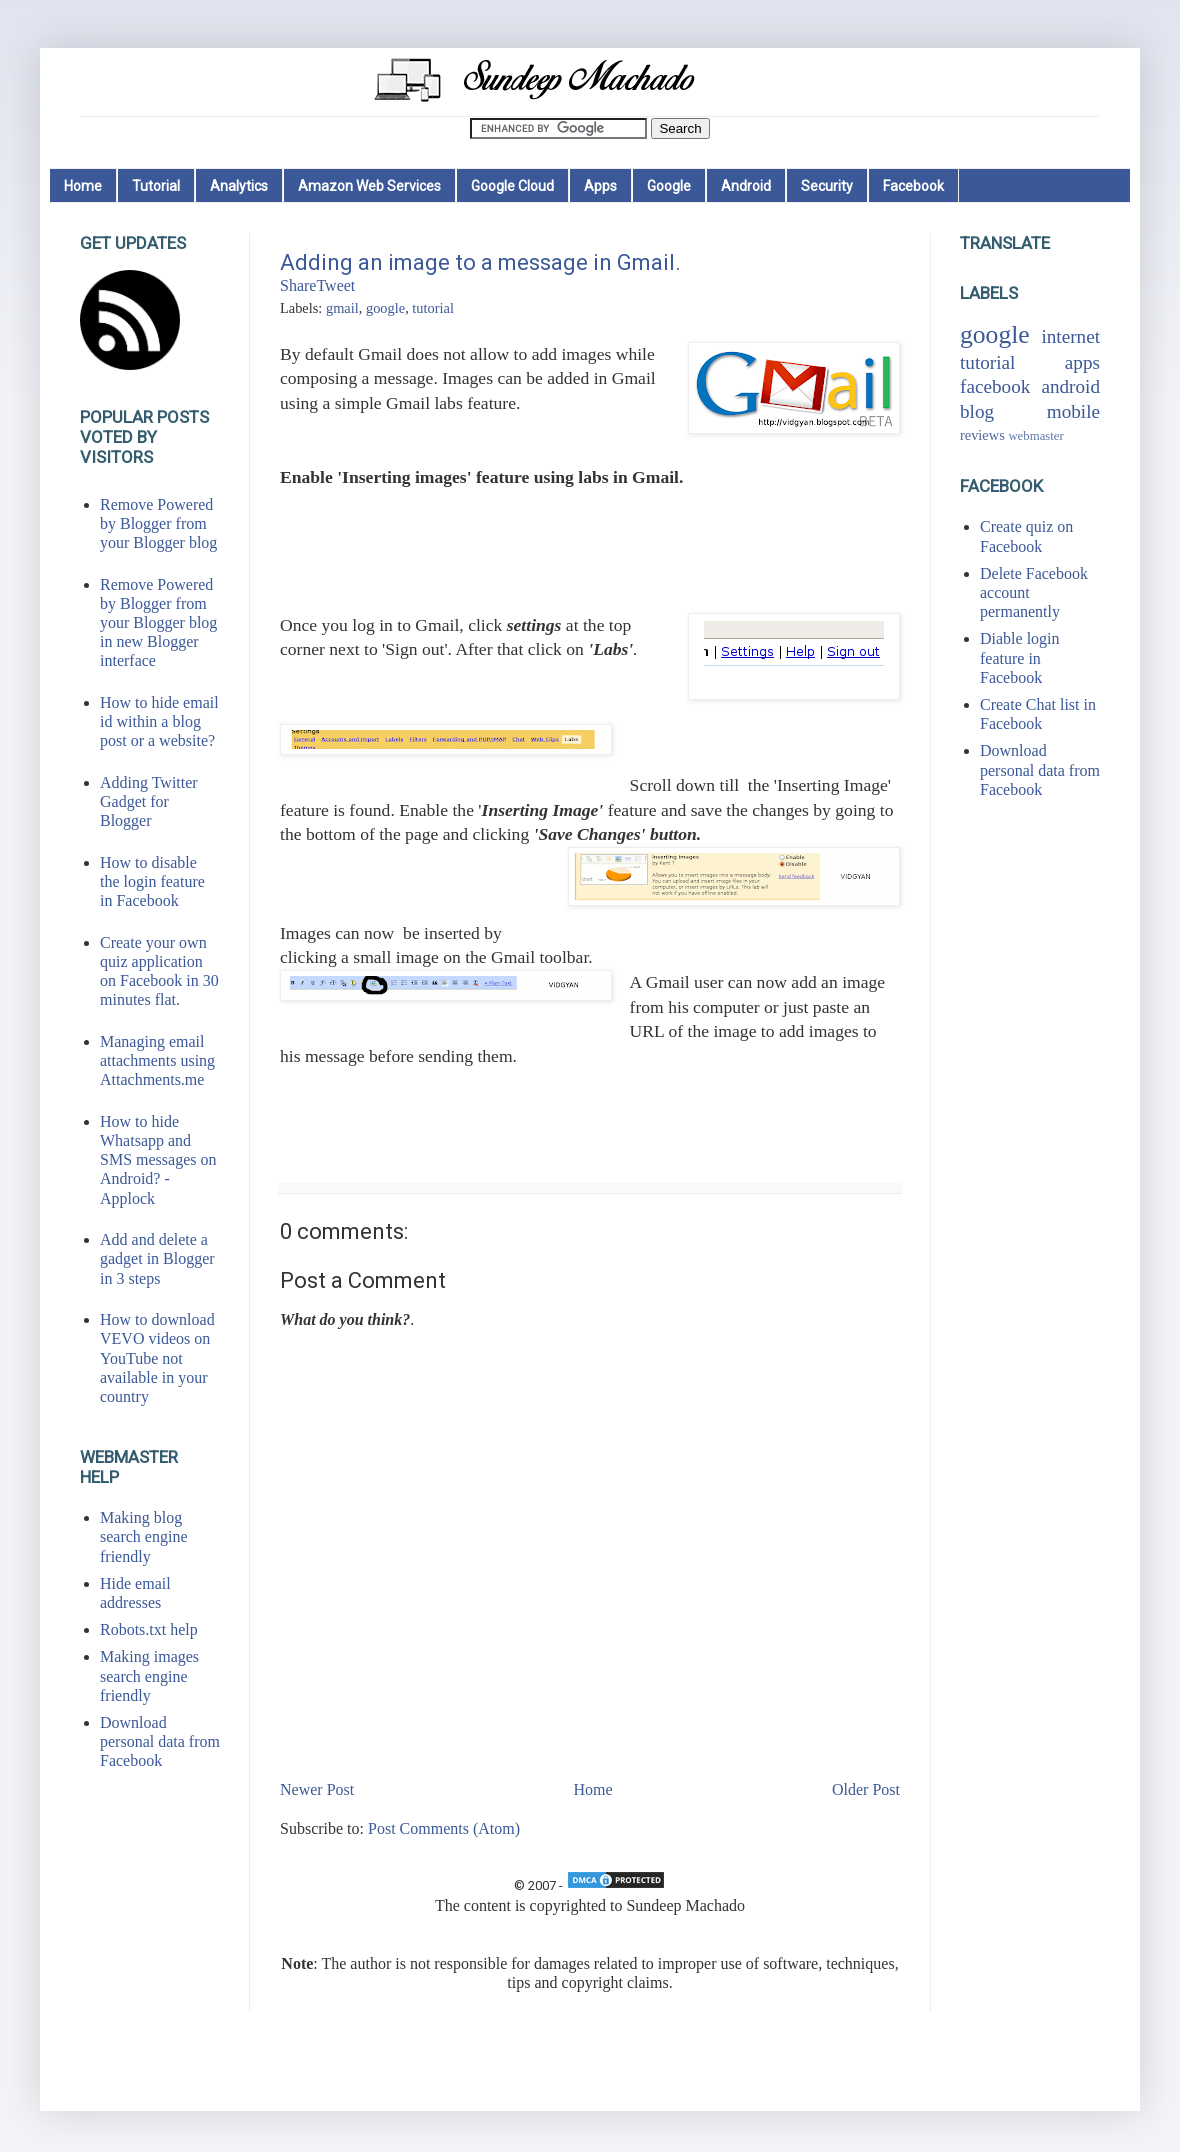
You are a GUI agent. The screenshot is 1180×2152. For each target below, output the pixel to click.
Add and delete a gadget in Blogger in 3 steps (157, 1258)
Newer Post (317, 1789)
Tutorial (156, 186)
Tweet (335, 285)
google (385, 308)
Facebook (913, 186)
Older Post (866, 1789)
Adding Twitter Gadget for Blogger (149, 801)
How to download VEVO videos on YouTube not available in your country (157, 1358)
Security (827, 186)
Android (746, 186)
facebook (995, 386)
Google (669, 186)
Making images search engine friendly (149, 1675)
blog (977, 411)
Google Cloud (512, 186)
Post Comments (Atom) (444, 1828)
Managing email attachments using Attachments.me (157, 1060)
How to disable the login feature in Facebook (152, 881)
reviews (982, 435)
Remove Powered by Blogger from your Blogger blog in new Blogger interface (158, 623)
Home (83, 186)
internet (1070, 336)
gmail (342, 308)
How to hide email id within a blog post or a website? (159, 721)
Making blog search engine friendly (144, 1536)
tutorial (433, 308)
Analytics (239, 186)
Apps (600, 186)
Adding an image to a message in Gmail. (480, 262)
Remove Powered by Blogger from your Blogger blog (158, 523)
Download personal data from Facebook (160, 1741)
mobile (1073, 411)
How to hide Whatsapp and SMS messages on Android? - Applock (158, 1160)
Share (298, 285)
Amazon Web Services (369, 186)
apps (1082, 362)
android (1070, 386)
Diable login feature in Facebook (1020, 657)
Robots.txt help (149, 1629)
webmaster (1035, 436)
